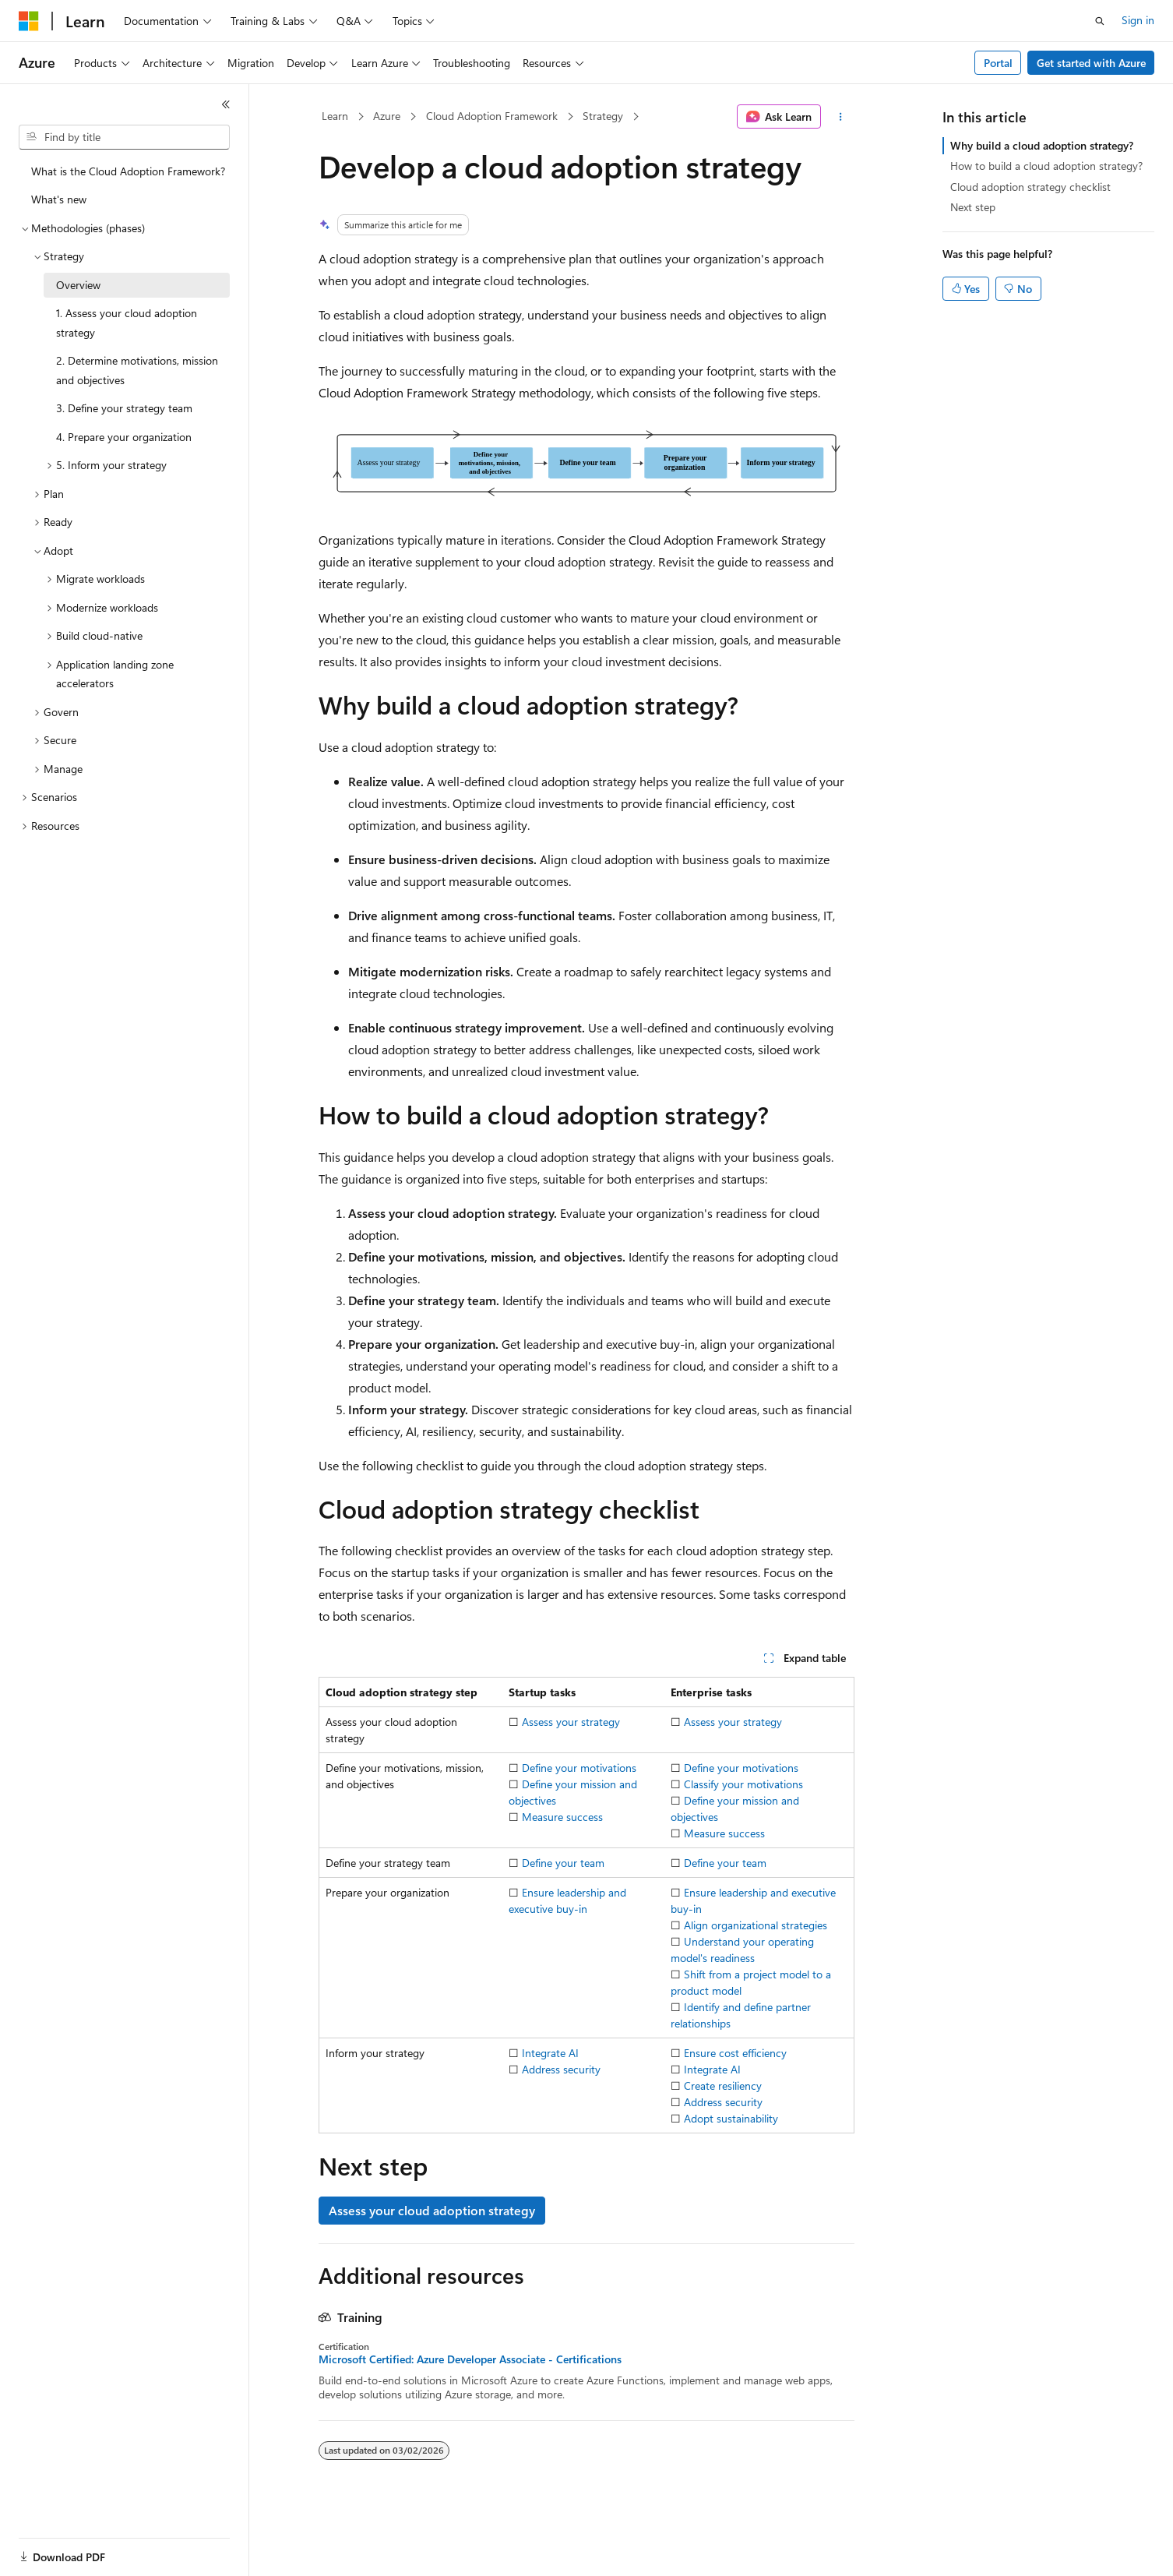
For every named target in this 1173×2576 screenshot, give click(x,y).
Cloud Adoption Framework (492, 115)
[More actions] (840, 116)
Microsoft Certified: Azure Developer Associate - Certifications (470, 2359)
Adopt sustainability (731, 2118)
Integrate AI (550, 2052)
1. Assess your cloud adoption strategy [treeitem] (126, 322)
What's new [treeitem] (58, 199)
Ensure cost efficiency (735, 2052)
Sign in (1138, 19)
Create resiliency (723, 2085)
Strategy (603, 115)
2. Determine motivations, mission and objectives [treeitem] (137, 370)
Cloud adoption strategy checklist (1030, 186)
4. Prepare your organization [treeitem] (124, 436)
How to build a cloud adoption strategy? (1046, 165)
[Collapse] (226, 104)
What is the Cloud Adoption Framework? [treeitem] (128, 171)
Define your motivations (579, 1767)
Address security (561, 2069)
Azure (386, 115)
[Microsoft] (29, 21)
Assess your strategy (571, 1721)
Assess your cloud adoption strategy (432, 2210)
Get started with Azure (1091, 62)
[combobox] (124, 137)
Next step (972, 206)
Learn (335, 115)
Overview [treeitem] (78, 284)
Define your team (563, 1862)
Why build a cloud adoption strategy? (1041, 145)
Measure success (562, 1816)
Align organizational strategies (755, 1925)
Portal (998, 62)
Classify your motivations (743, 1784)
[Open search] (1099, 21)
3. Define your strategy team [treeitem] (124, 408)
